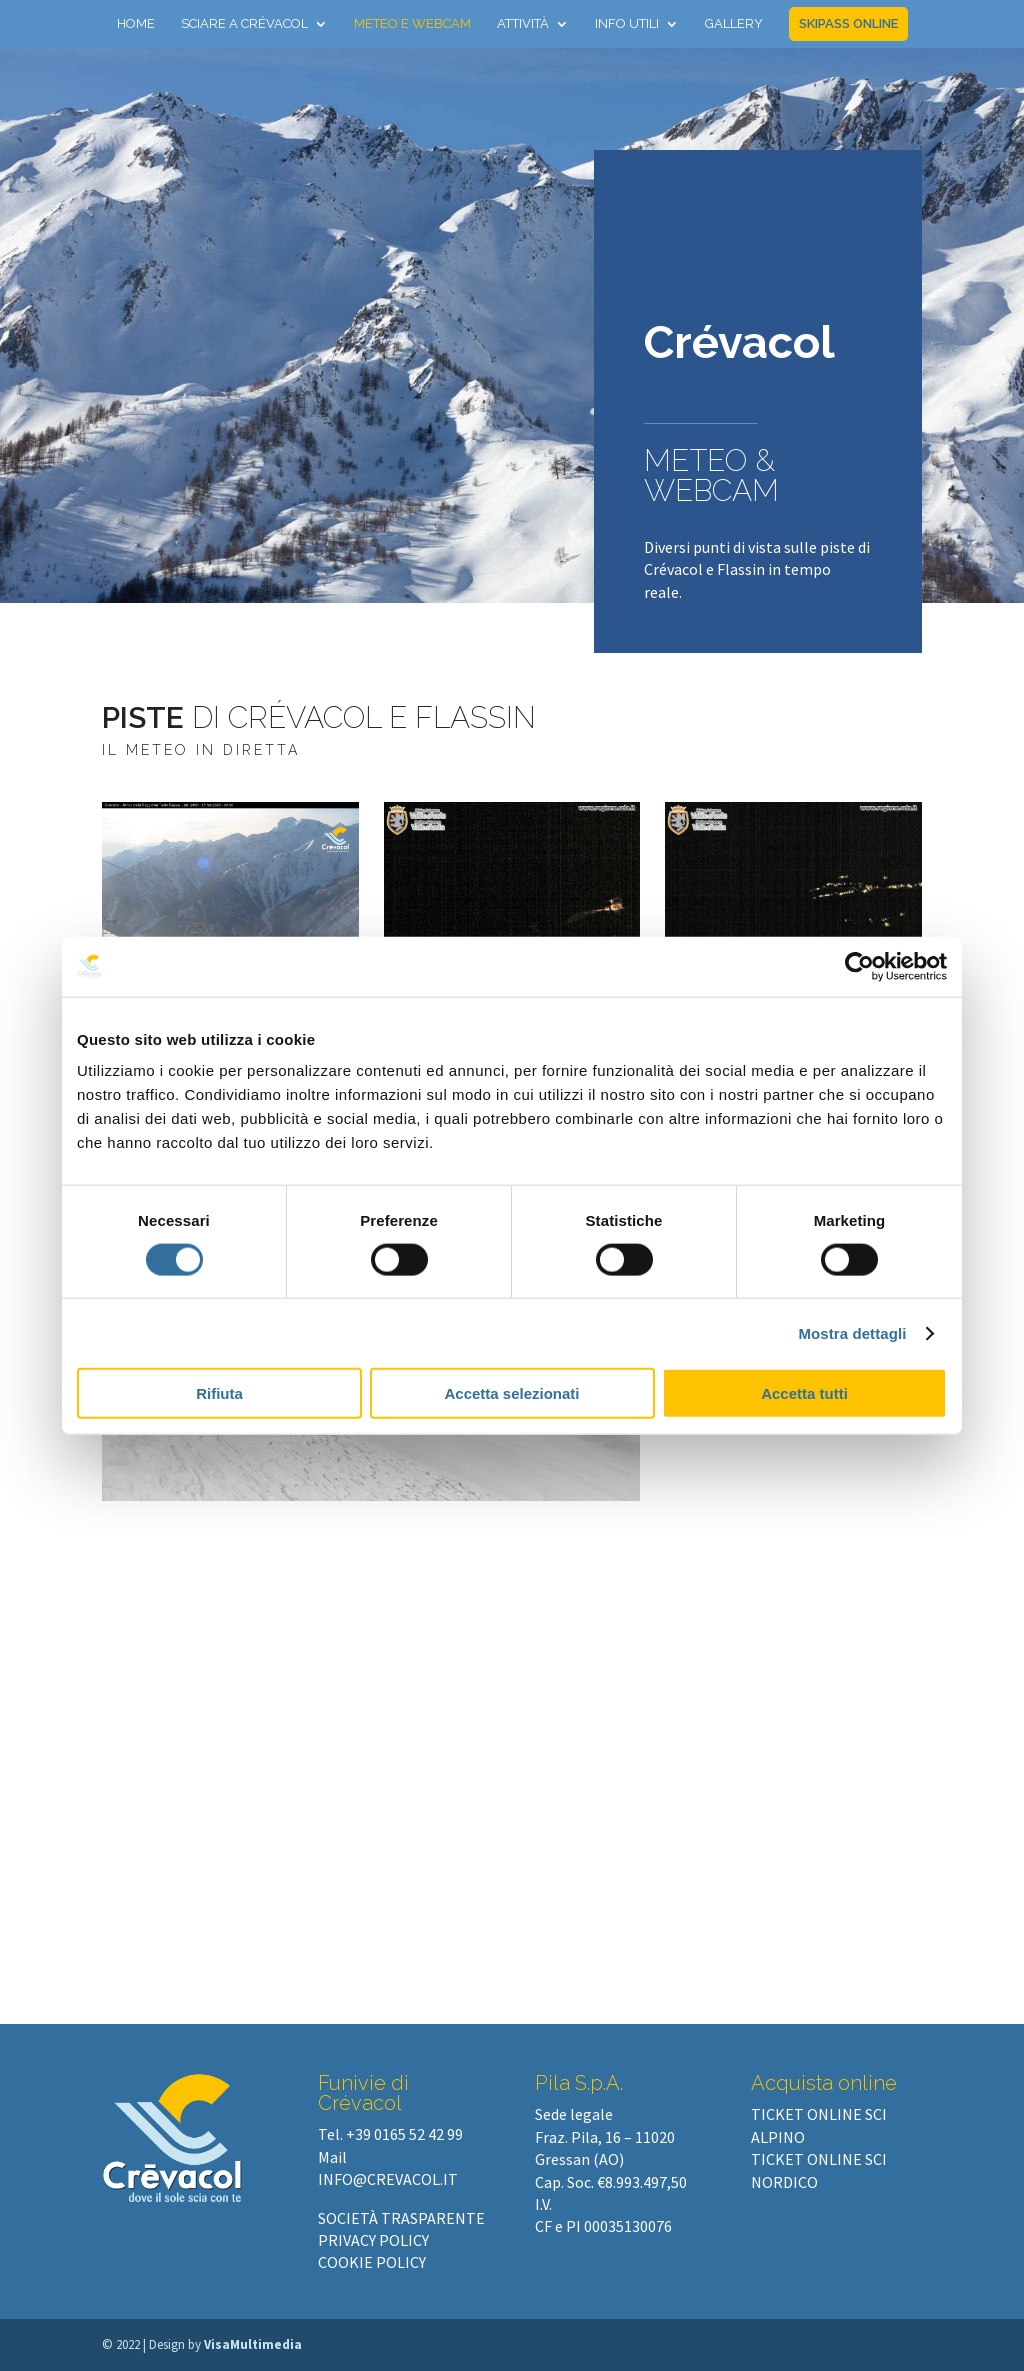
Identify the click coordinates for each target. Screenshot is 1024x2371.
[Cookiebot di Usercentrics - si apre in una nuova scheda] (859, 966)
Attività (523, 24)
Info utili (627, 24)
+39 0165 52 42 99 (404, 2134)
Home (136, 24)
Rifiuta (219, 1393)
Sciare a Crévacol (244, 24)
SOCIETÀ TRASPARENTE (401, 2218)
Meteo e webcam (412, 24)
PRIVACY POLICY (373, 2240)
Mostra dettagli (852, 1332)
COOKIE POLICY (372, 2262)
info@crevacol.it (388, 2179)
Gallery (734, 24)
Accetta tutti (804, 1393)
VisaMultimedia (253, 2344)
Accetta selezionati (511, 1393)
